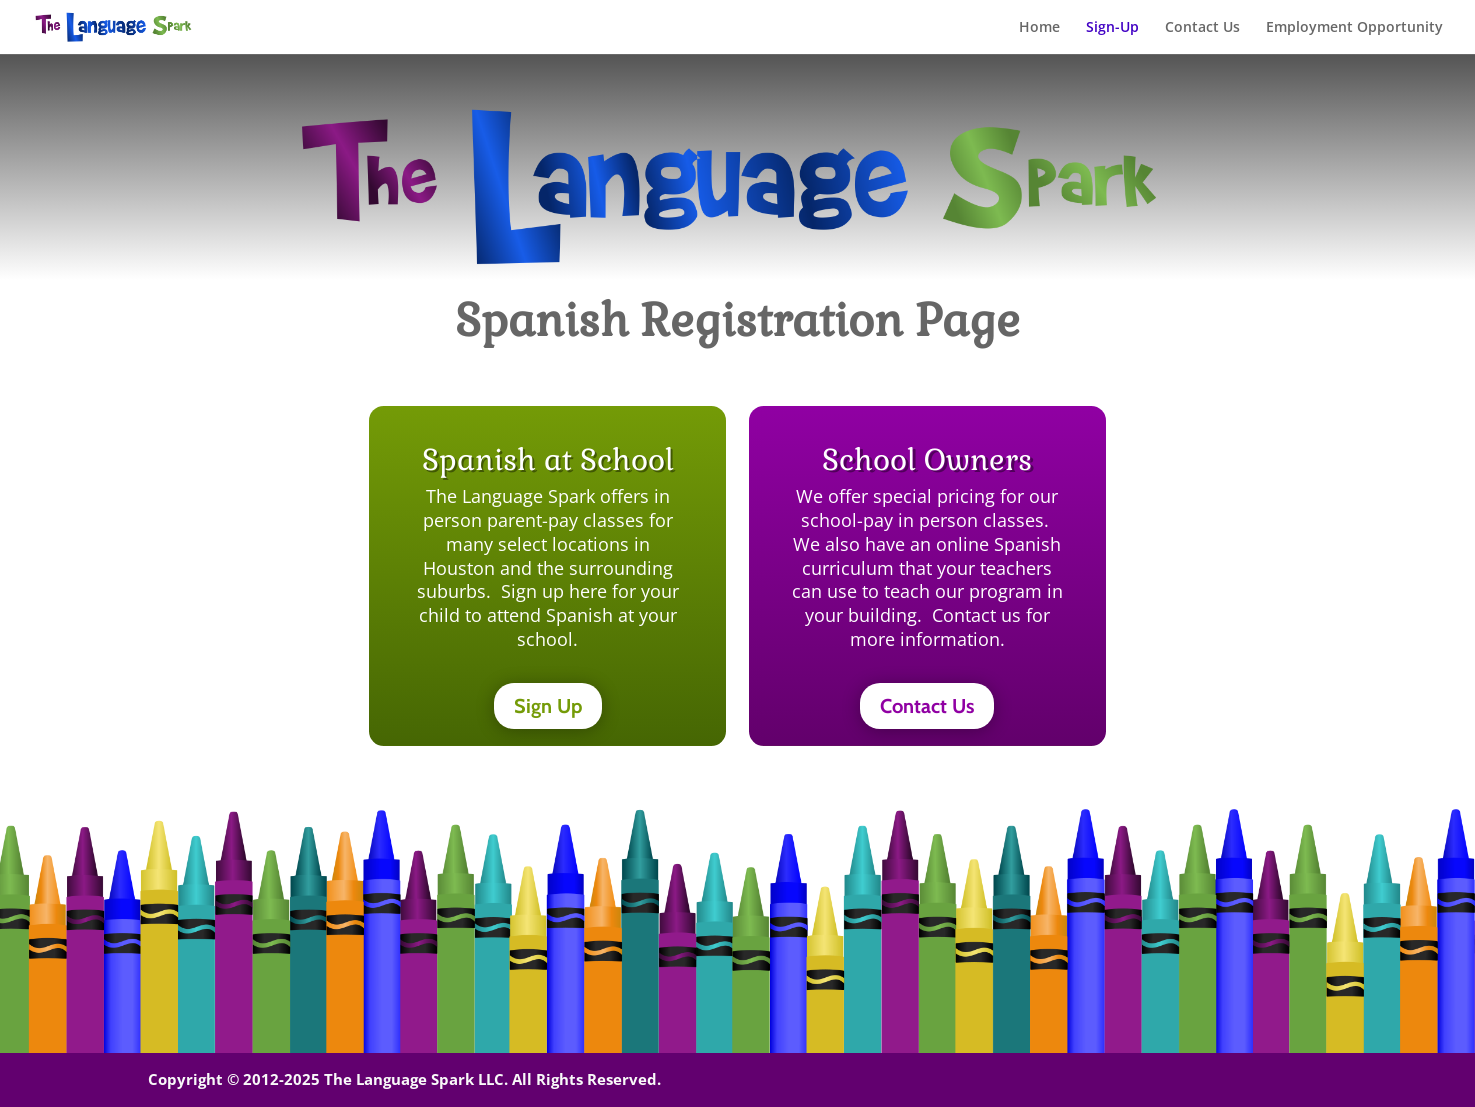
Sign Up (548, 706)
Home (1039, 28)
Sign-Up (1112, 28)
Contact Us (1202, 28)
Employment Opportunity (1354, 28)
